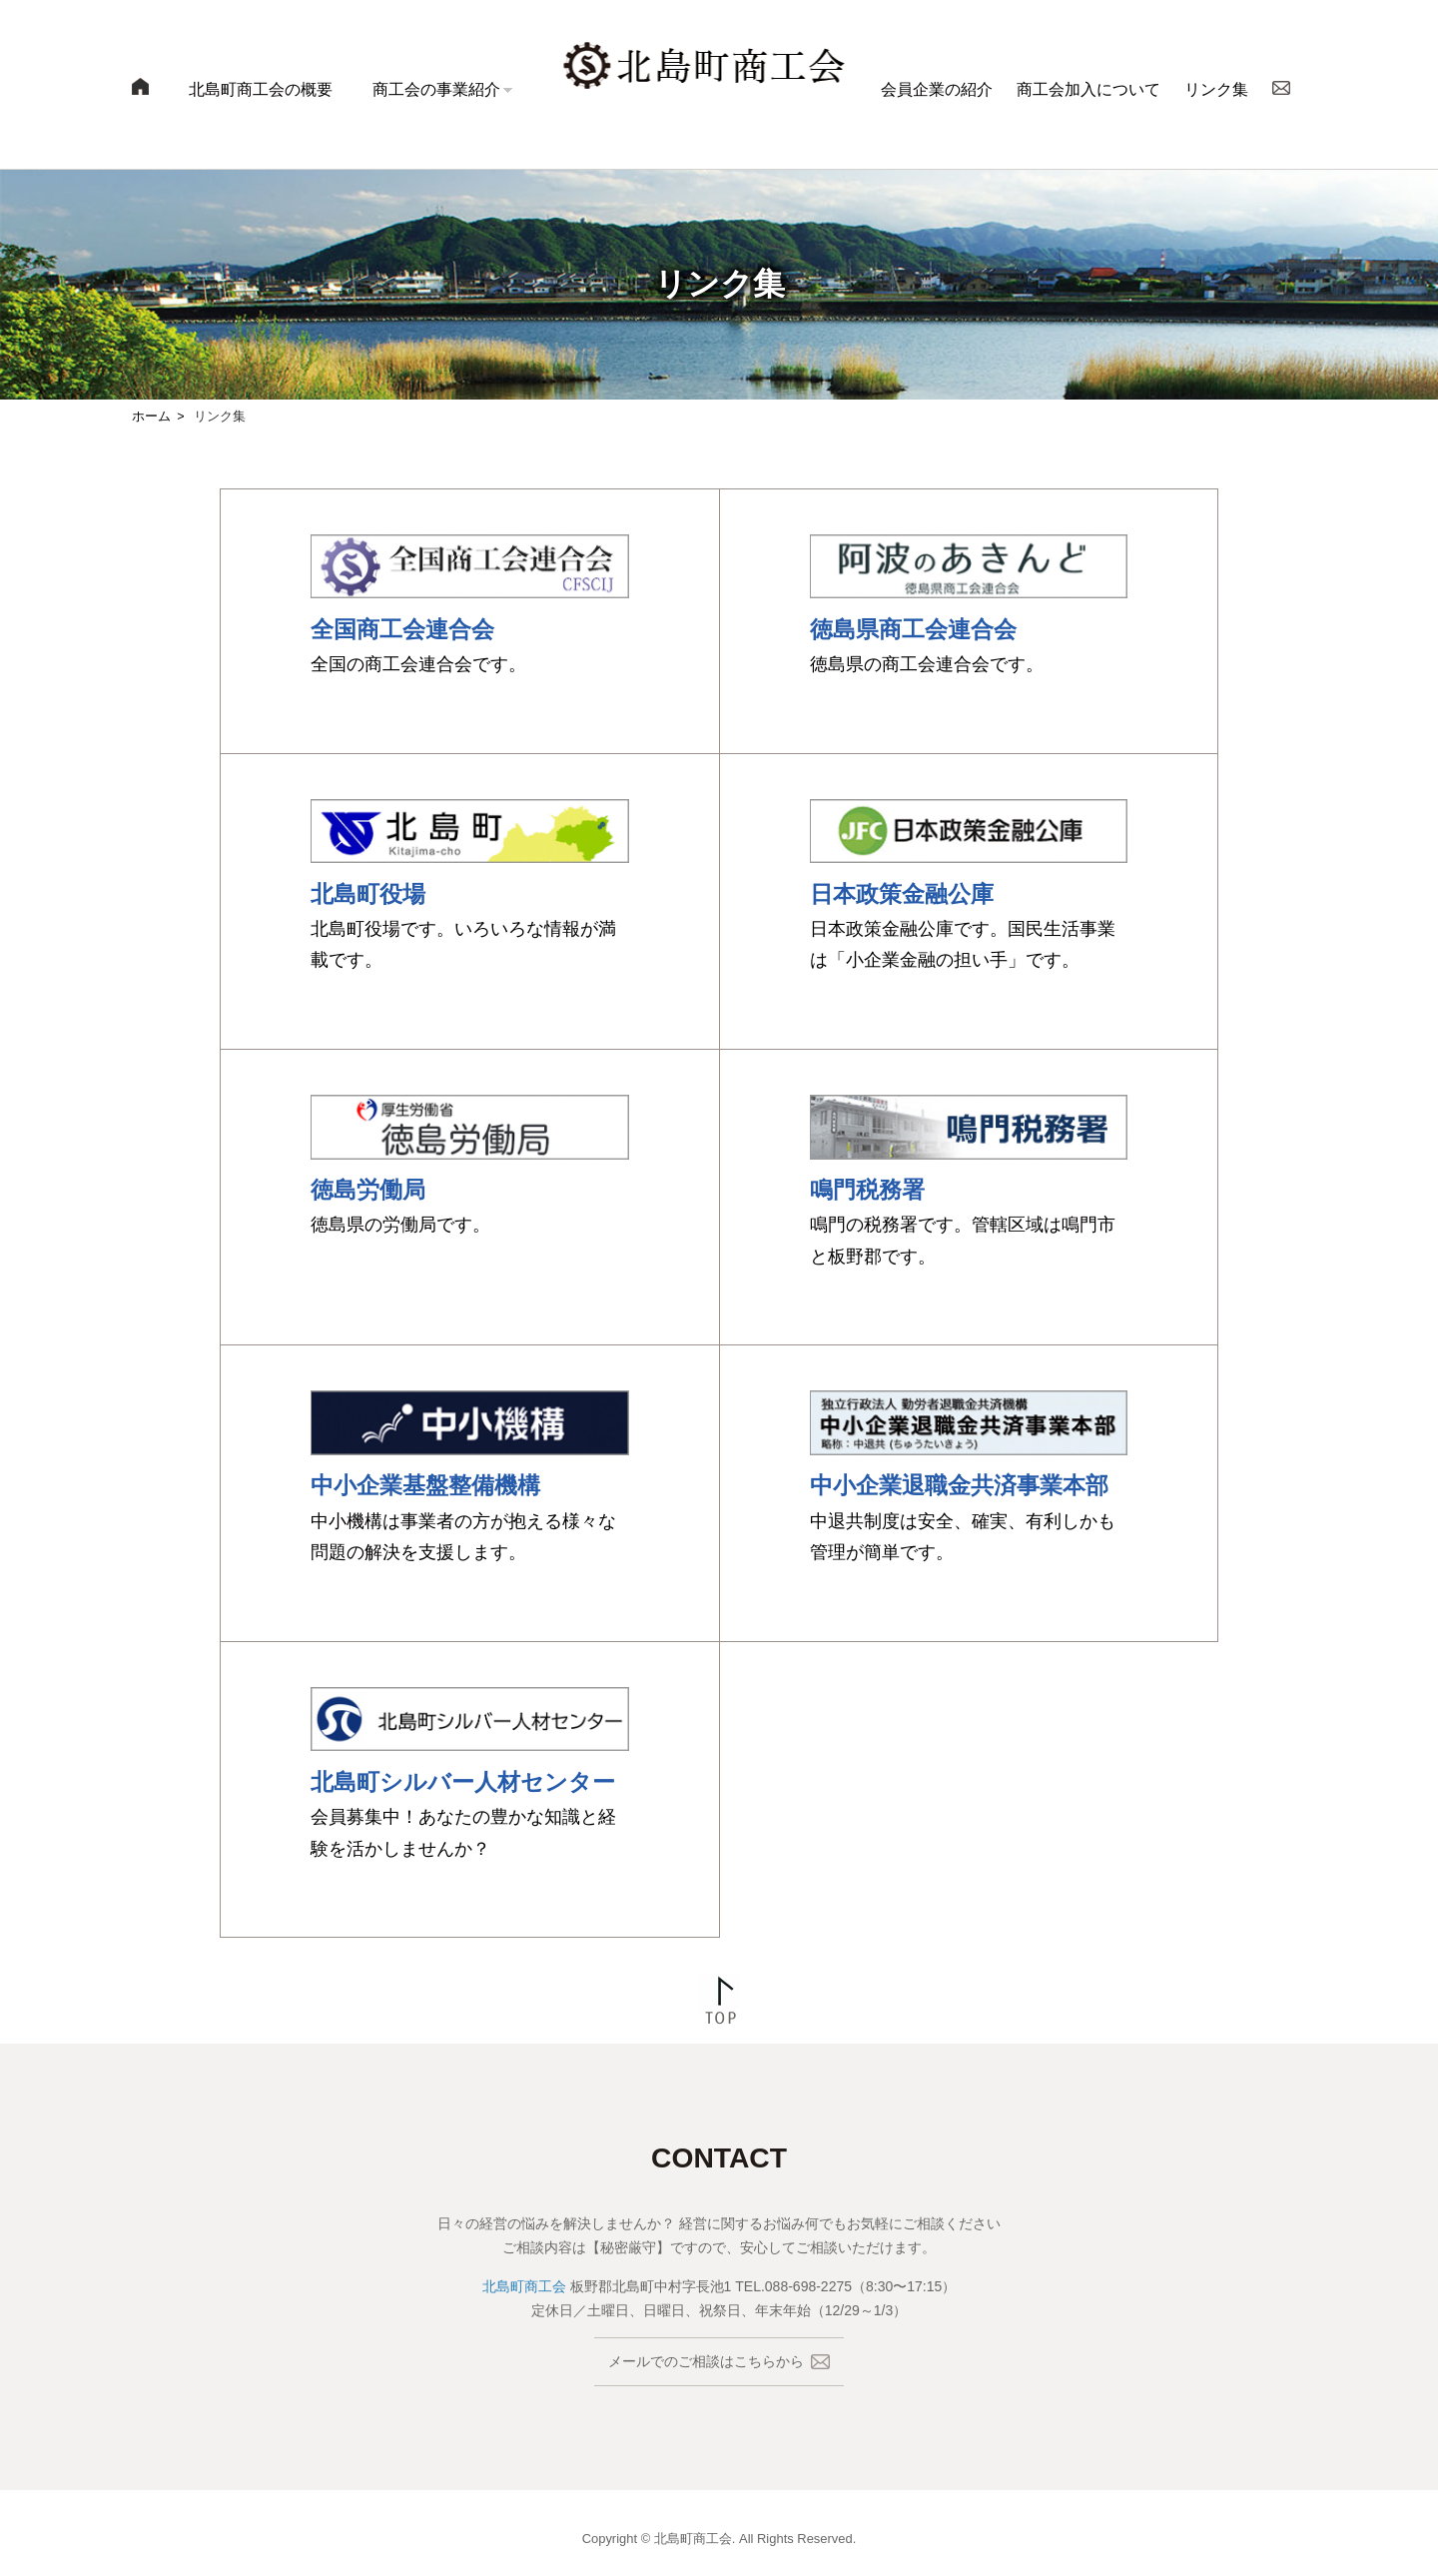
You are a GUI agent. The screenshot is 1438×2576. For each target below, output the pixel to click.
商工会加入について (1088, 89)
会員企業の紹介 (937, 89)
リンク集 (1216, 89)
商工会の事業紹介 (436, 89)
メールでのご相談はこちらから (719, 2361)
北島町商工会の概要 (261, 89)
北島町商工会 (524, 2286)
